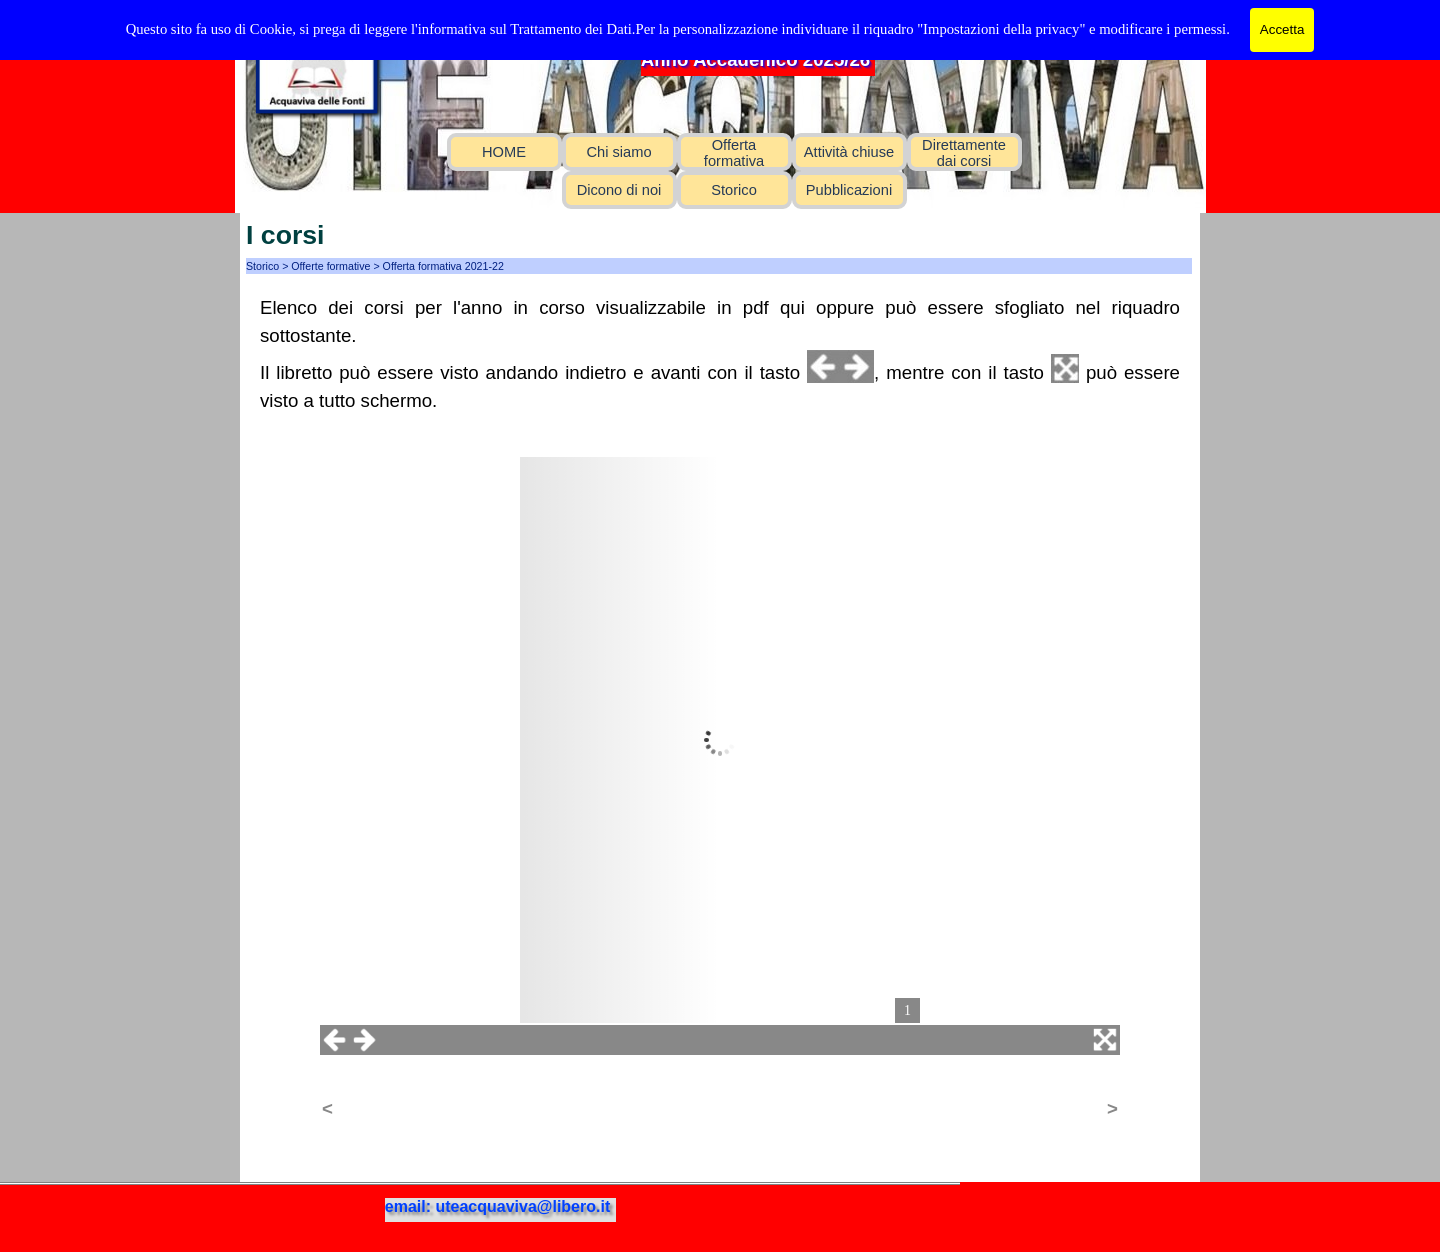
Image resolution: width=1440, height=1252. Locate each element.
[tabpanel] (720, 354)
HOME (504, 152)
